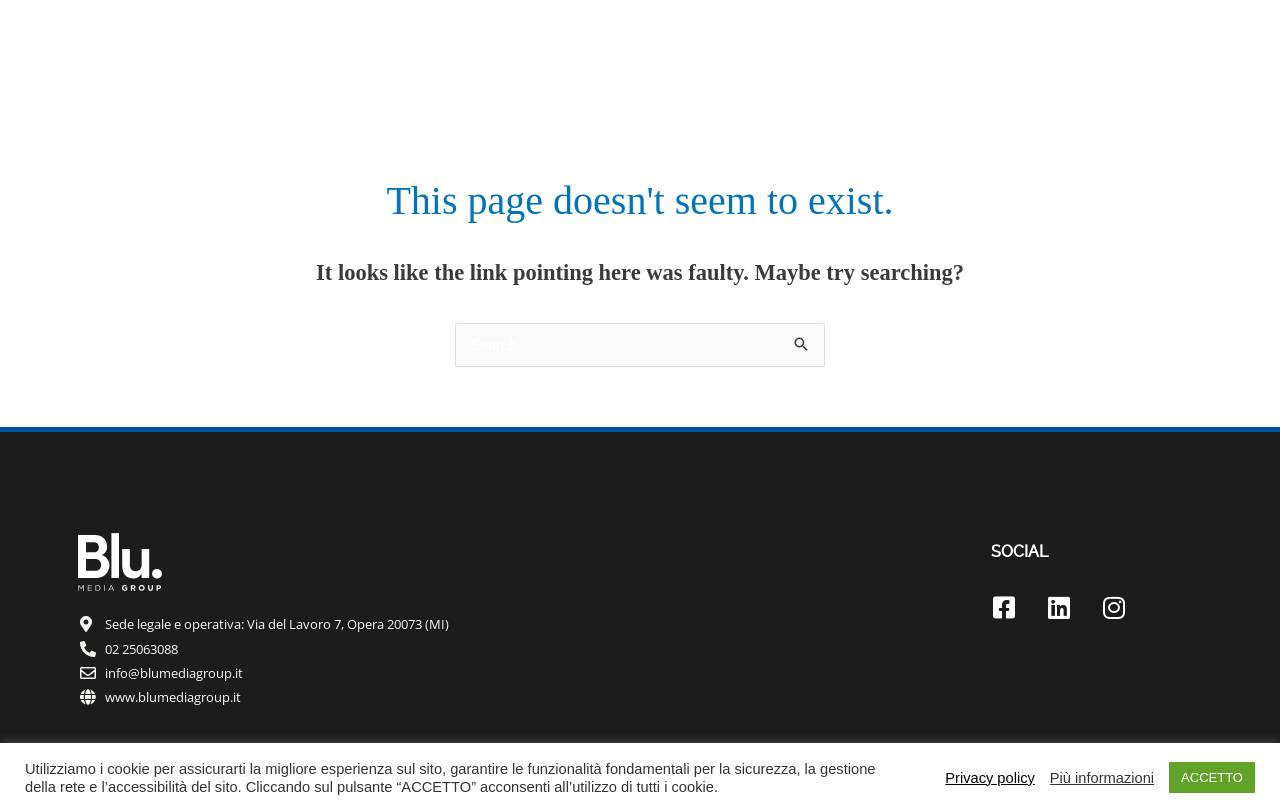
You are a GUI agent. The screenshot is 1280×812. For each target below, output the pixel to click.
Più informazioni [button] (1102, 778)
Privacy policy (990, 778)
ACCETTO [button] (1212, 777)
